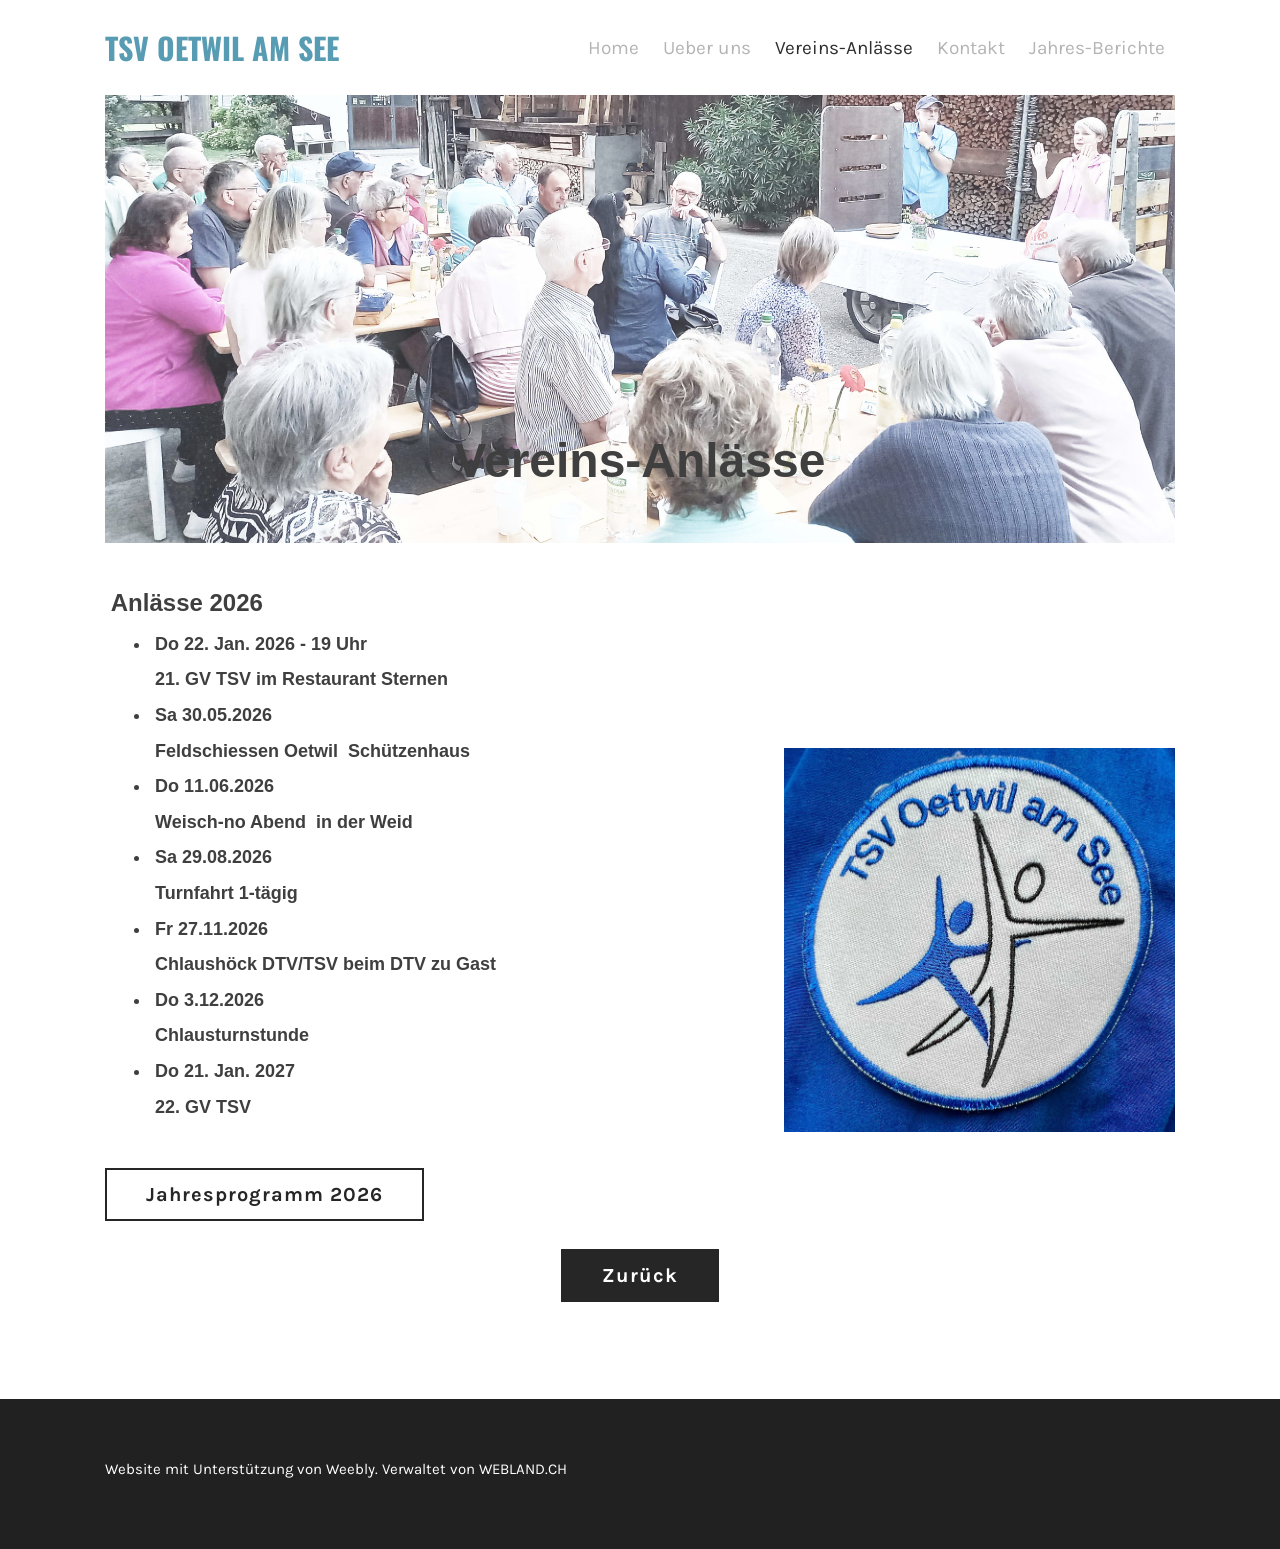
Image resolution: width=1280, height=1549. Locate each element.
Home (613, 50)
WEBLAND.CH (523, 1477)
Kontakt (971, 50)
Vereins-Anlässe (844, 50)
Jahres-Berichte (1097, 50)
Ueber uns (707, 50)
